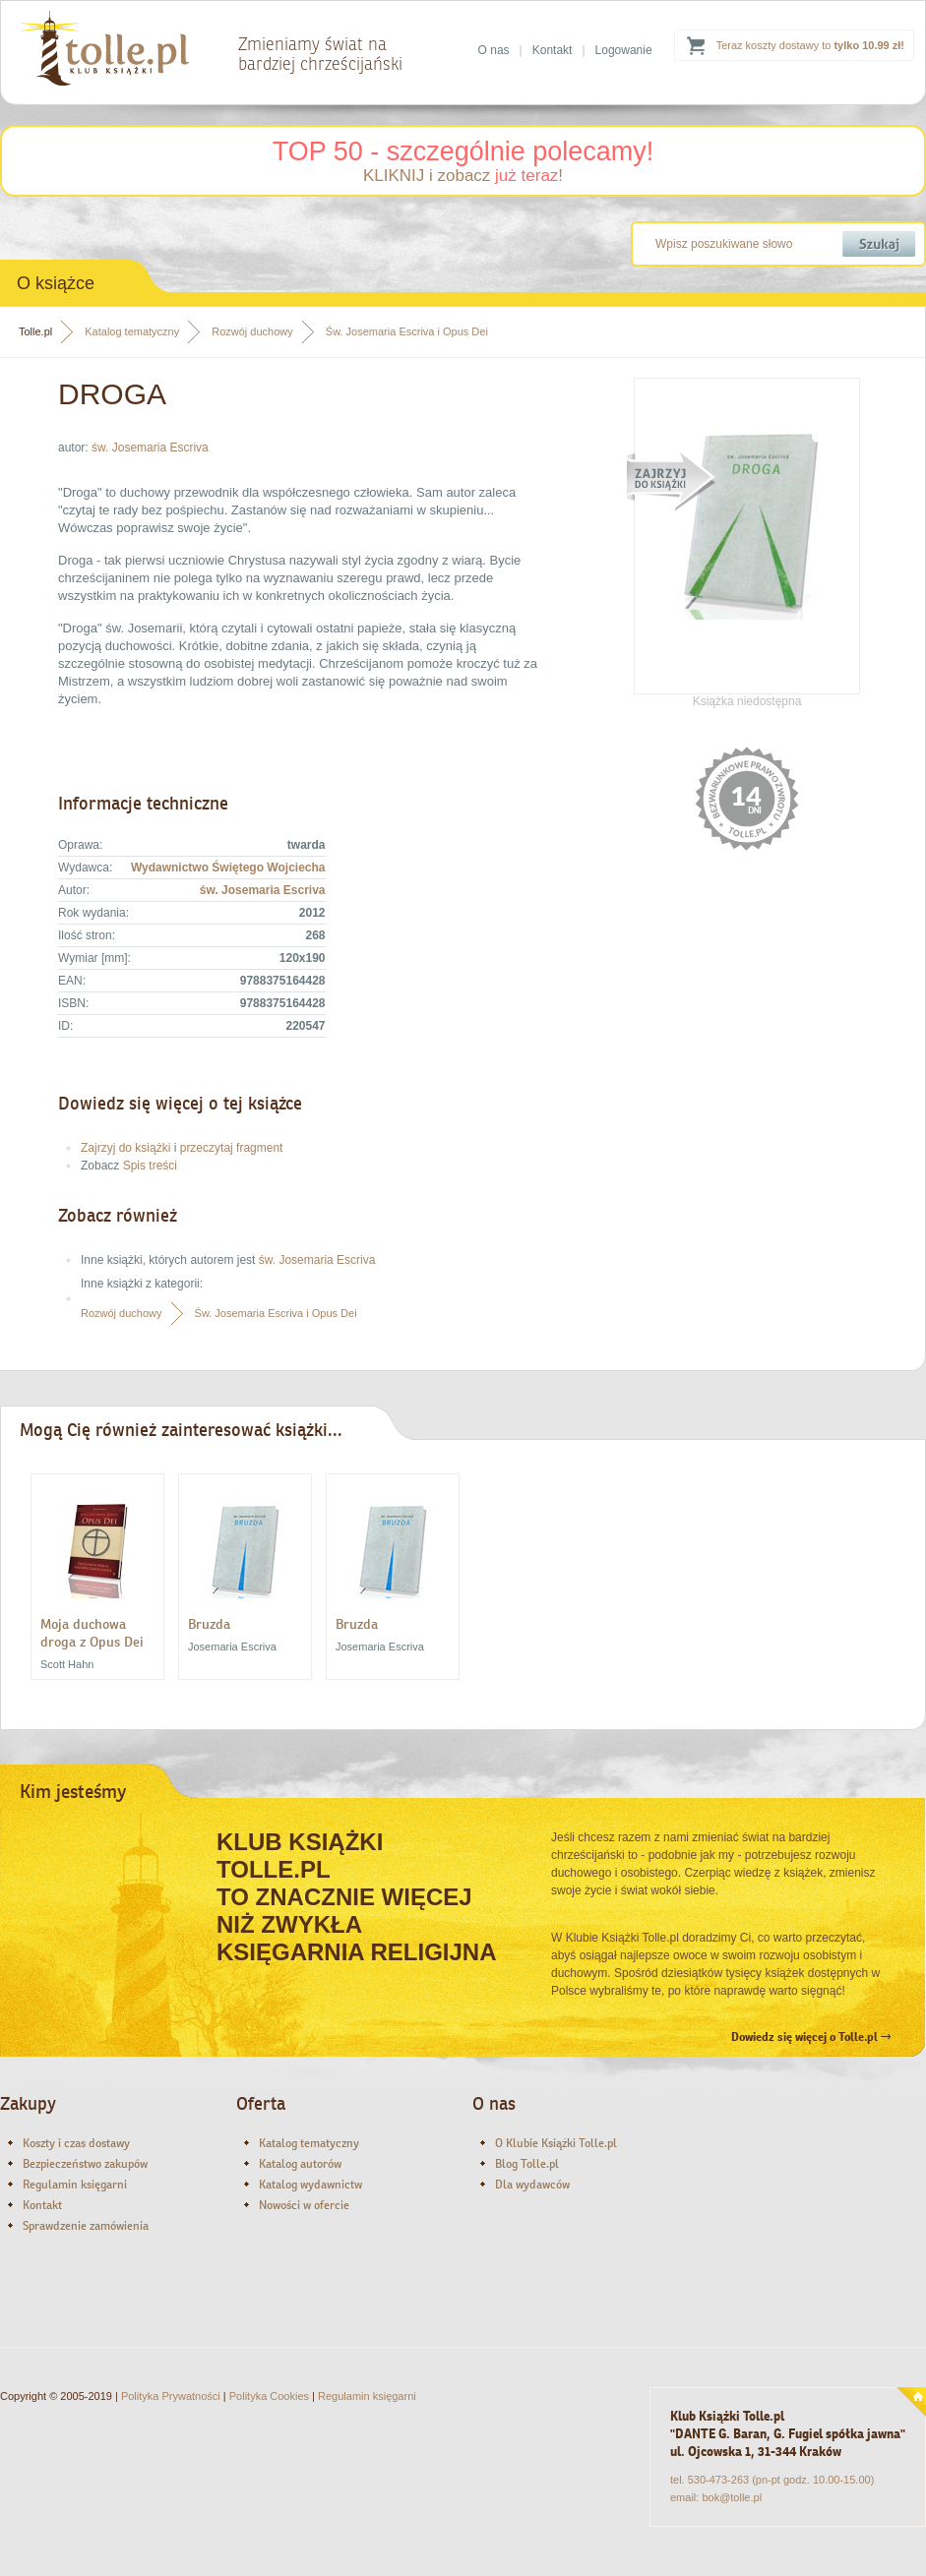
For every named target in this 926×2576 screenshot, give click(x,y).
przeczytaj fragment (231, 1148)
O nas (494, 50)
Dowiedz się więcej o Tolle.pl (811, 2037)
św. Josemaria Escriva (150, 447)
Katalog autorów (300, 2164)
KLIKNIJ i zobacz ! (463, 175)
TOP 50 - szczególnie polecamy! (463, 151)
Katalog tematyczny (132, 331)
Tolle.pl (35, 331)
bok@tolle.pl (732, 2497)
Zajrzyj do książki (125, 1148)
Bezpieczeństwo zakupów (85, 2164)
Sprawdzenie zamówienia (86, 2226)
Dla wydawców (532, 2184)
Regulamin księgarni (75, 2184)
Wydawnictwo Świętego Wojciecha (228, 867)
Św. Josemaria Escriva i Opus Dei (407, 331)
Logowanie (623, 50)
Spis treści (150, 1165)
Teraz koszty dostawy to (810, 45)
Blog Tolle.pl (527, 2164)
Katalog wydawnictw (310, 2184)
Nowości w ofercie (304, 2205)
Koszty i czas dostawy (76, 2143)
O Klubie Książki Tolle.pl (556, 2143)
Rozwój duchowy (252, 331)
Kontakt (552, 50)
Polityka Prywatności (170, 2396)
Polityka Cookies (269, 2396)
